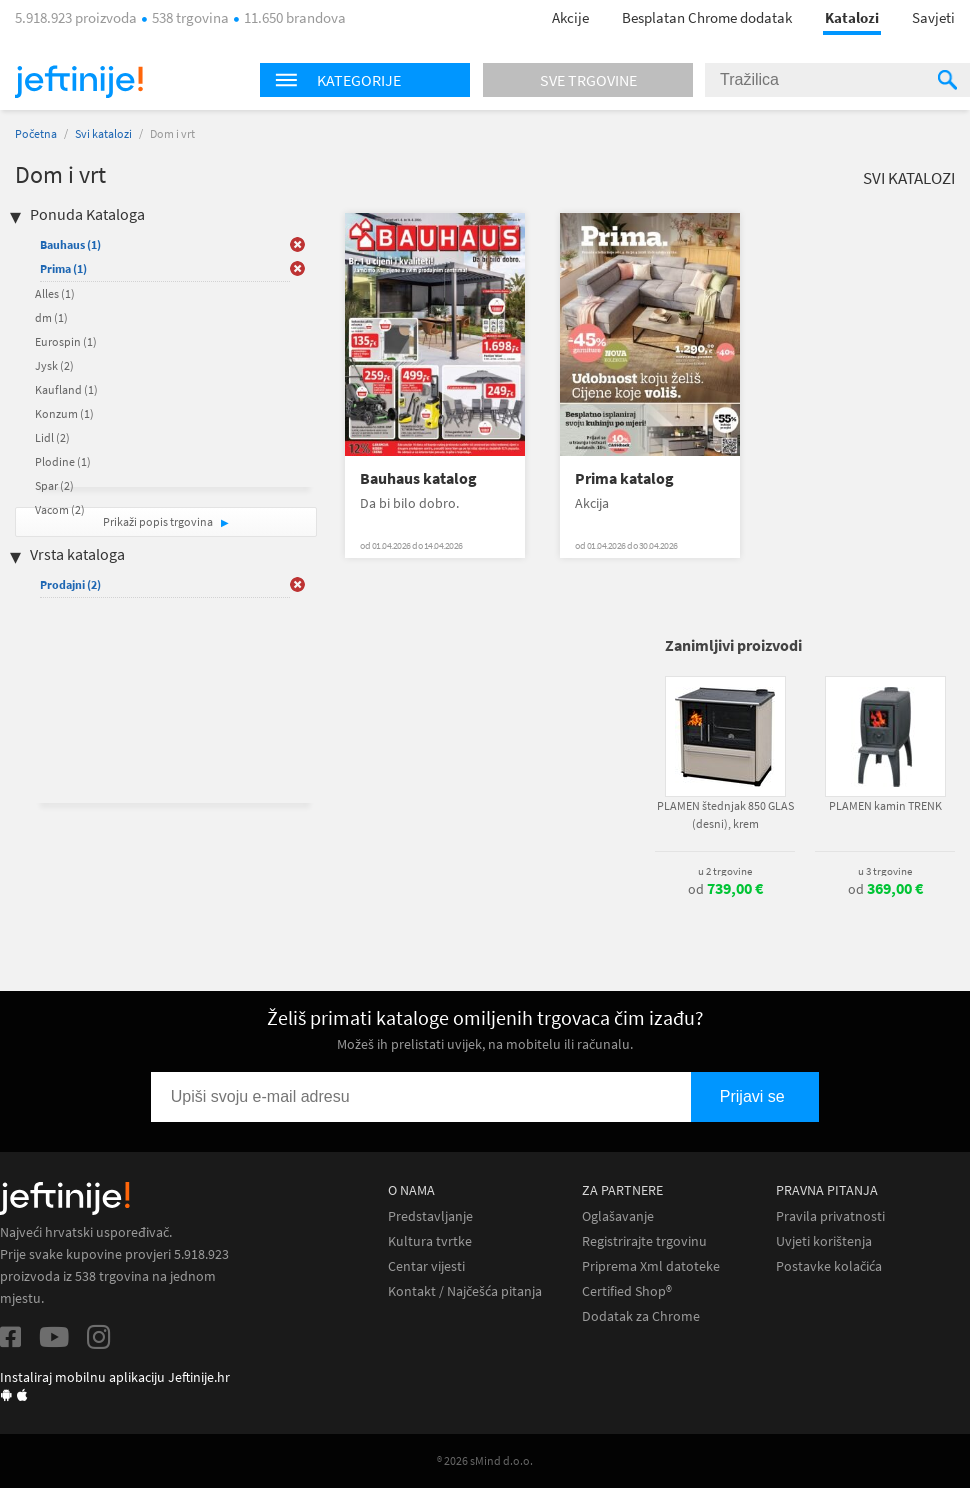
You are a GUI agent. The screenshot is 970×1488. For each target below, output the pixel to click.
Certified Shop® (627, 1291)
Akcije (570, 17)
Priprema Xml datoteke (651, 1266)
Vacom (60, 509)
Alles (55, 293)
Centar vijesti (426, 1266)
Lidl (52, 437)
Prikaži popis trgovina (159, 521)
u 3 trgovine (885, 871)
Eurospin (66, 341)
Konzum (64, 413)
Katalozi (852, 17)
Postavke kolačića (829, 1266)
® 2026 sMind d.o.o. (485, 1460)
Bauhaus (70, 244)
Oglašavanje (618, 1216)
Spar (54, 485)
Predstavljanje (430, 1216)
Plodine (63, 461)
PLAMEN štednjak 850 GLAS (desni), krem (725, 814)
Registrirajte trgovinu (644, 1241)
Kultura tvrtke (430, 1241)
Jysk (54, 365)
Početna (36, 133)
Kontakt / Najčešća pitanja (465, 1291)
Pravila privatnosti (830, 1216)
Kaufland (66, 389)
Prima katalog (624, 478)
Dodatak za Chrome (641, 1316)
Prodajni (70, 584)
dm (51, 317)
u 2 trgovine (725, 871)
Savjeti (933, 17)
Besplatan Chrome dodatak (707, 17)
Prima (63, 268)
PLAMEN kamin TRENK (885, 805)
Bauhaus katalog (418, 478)
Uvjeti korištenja (824, 1241)
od (725, 889)
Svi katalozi (103, 133)
